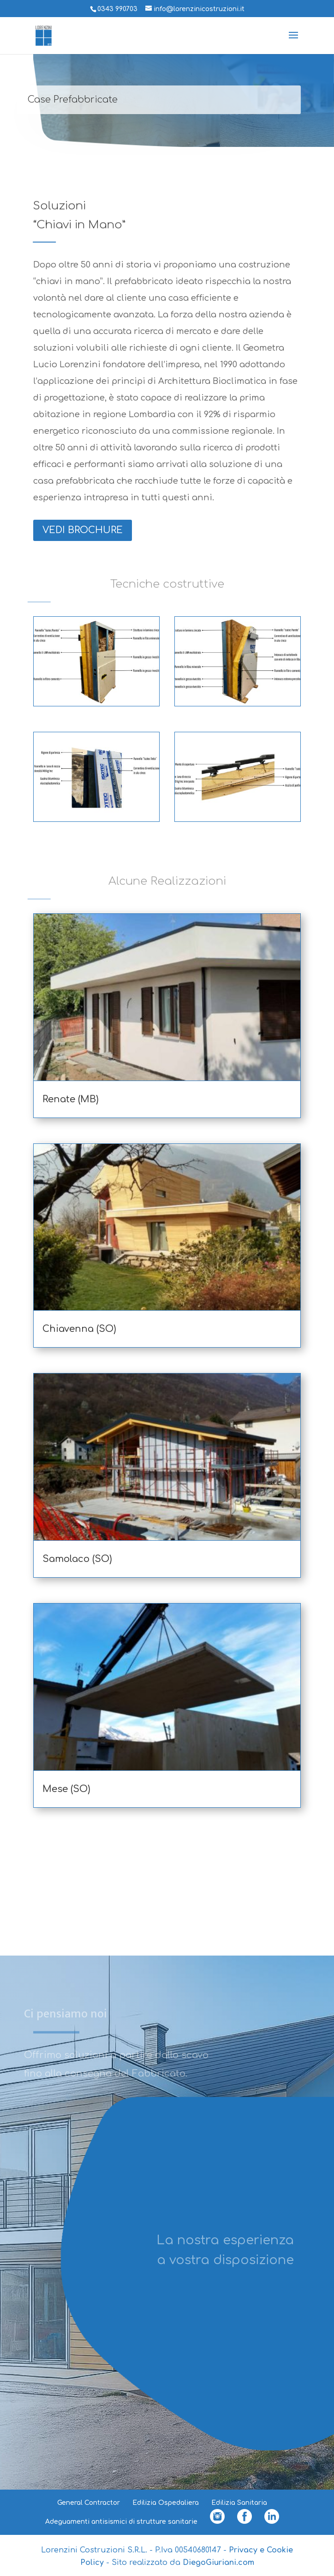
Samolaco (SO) (77, 1559)
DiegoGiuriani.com (218, 2562)
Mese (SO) (66, 1789)
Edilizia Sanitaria (239, 2502)
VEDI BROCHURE (82, 530)
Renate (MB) (70, 1099)
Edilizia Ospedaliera (165, 2502)
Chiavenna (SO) (79, 1329)
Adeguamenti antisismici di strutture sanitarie (121, 2521)
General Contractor (88, 2502)
